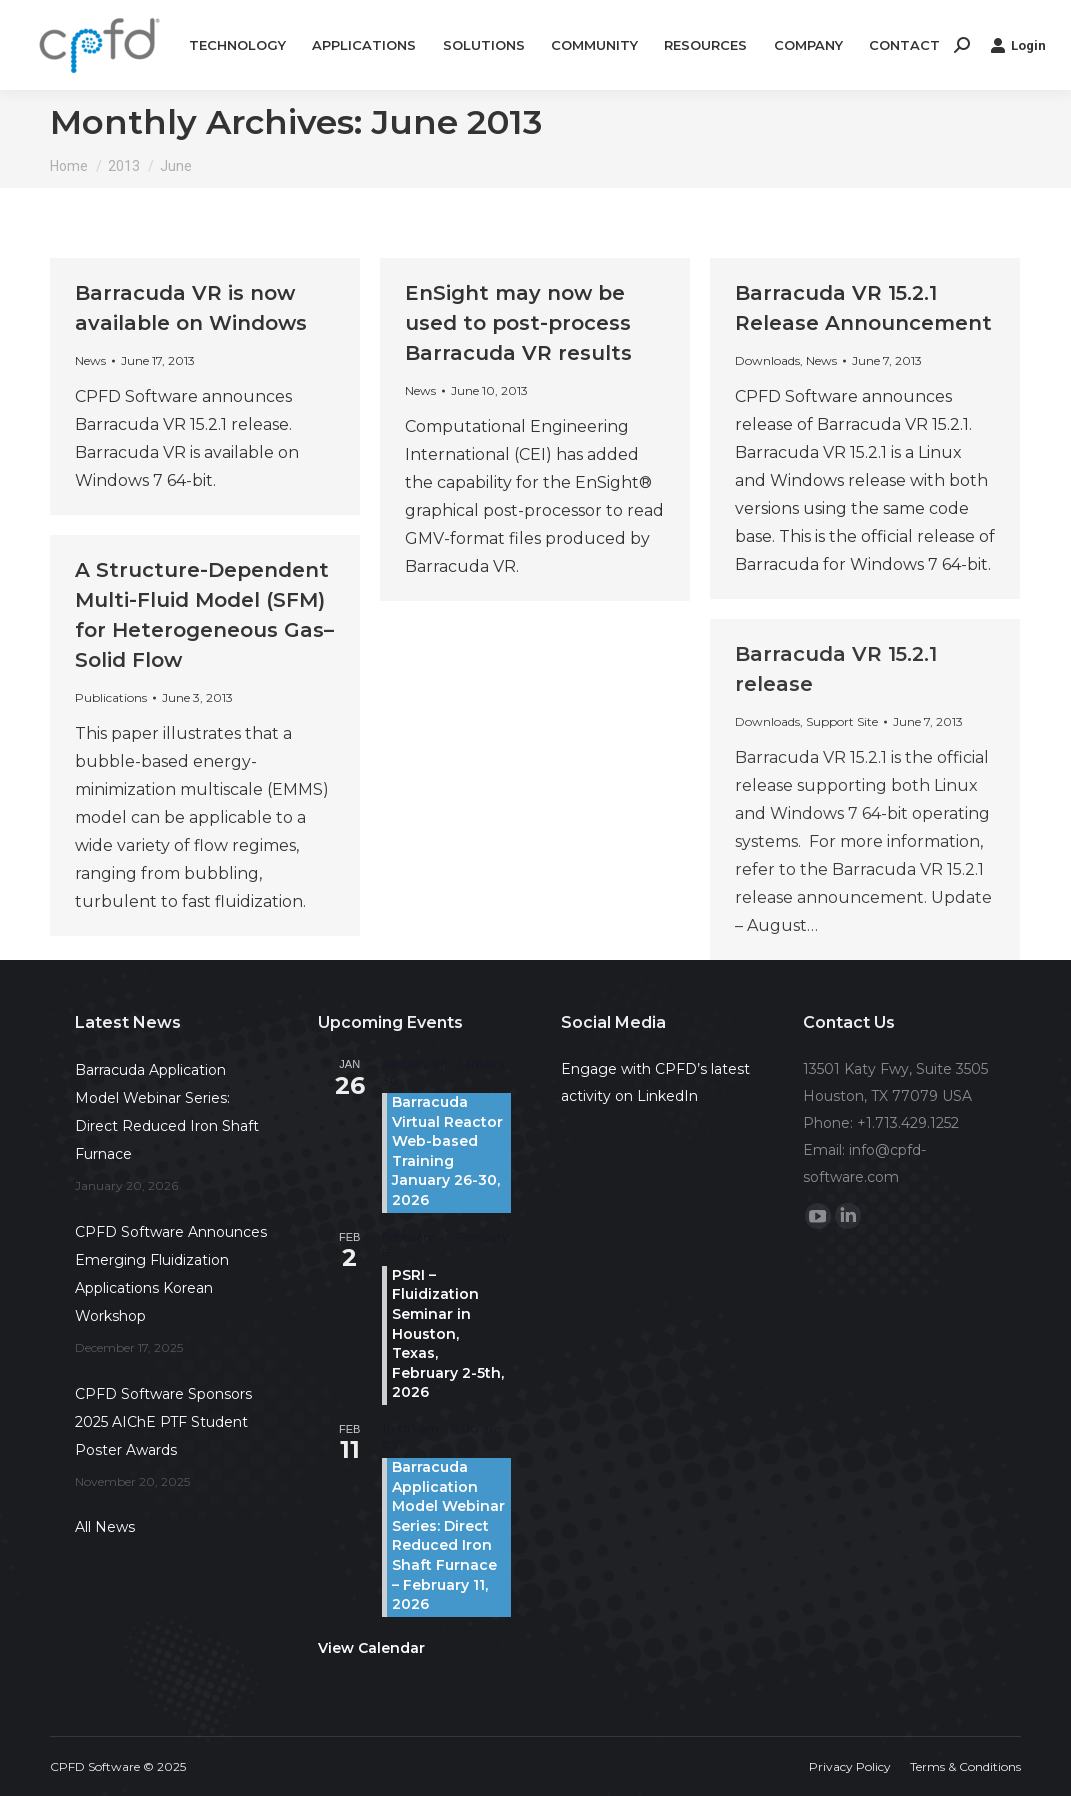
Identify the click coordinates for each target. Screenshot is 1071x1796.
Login (1018, 45)
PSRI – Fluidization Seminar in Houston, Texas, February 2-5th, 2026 (448, 1334)
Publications (111, 697)
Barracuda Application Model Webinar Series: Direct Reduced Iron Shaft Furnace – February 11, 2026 (448, 1535)
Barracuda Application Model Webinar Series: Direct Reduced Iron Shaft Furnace (167, 1112)
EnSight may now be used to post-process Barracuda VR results (518, 323)
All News (105, 1527)
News (90, 360)
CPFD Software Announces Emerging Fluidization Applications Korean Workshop (171, 1274)
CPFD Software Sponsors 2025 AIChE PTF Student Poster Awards (163, 1422)
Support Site (842, 721)
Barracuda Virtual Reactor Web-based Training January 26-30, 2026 (447, 1151)
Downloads (767, 360)
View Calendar (371, 1648)
